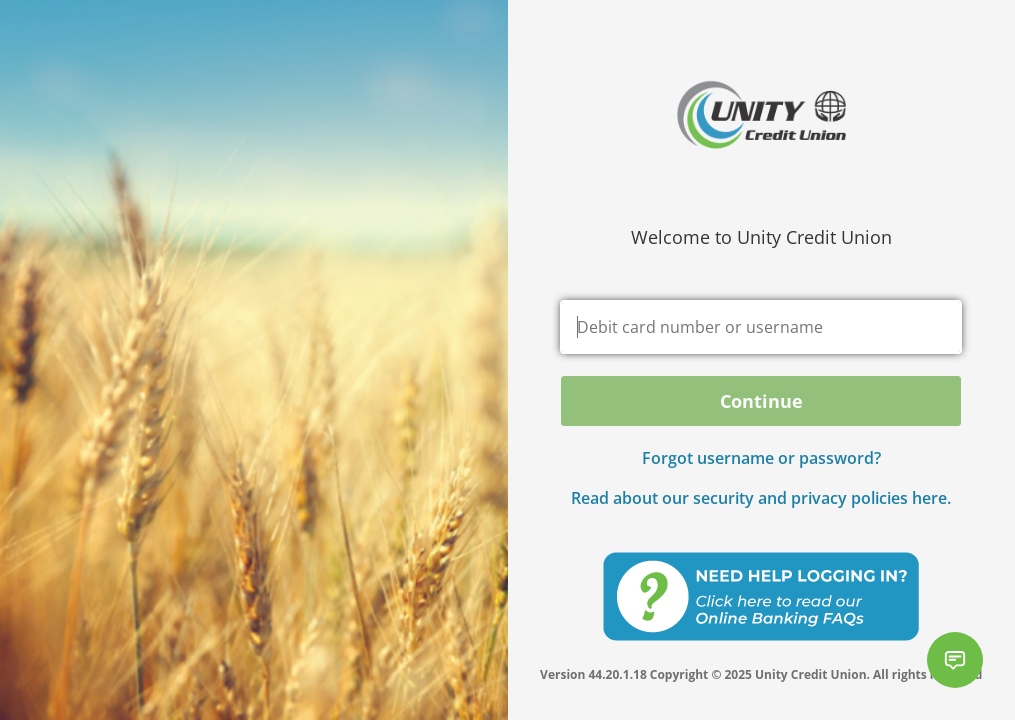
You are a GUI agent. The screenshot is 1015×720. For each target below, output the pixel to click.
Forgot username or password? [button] (761, 458)
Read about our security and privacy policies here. (761, 498)
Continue (761, 401)
